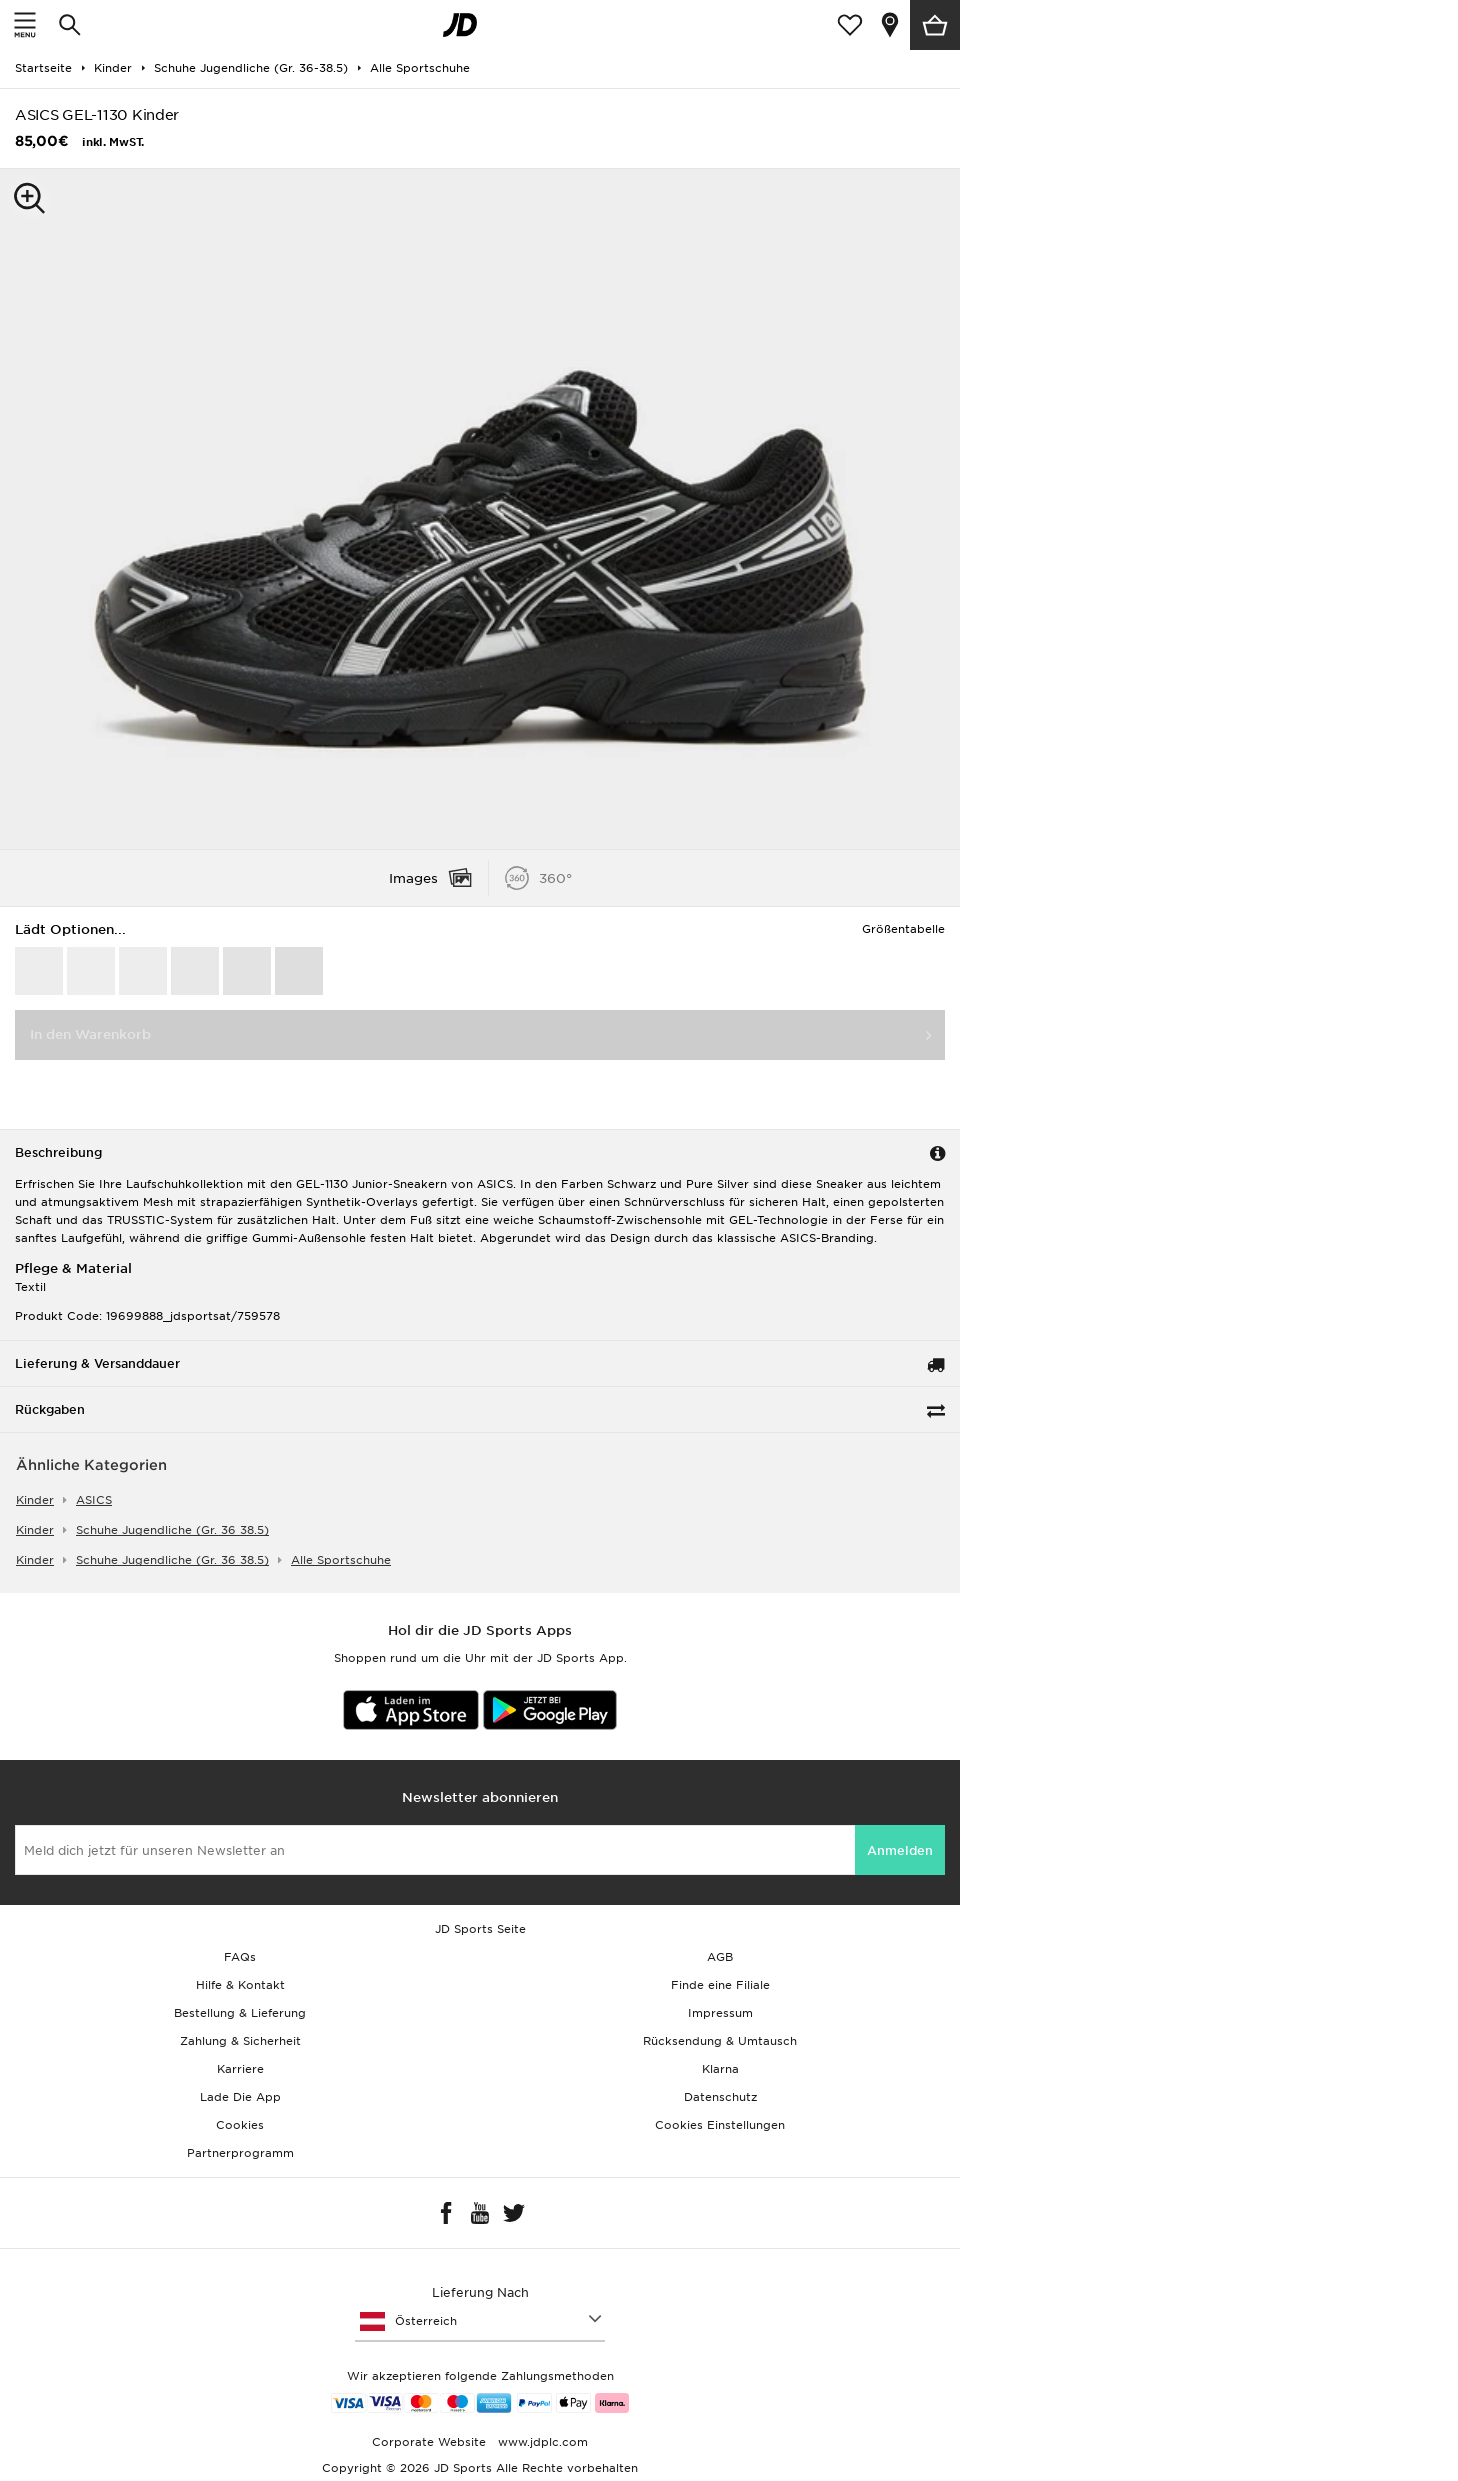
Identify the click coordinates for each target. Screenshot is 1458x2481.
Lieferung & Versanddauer (97, 1363)
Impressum (720, 2013)
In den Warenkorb (90, 1034)
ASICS (94, 1500)
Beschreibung (58, 1152)
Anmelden (900, 1850)
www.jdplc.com (541, 2442)
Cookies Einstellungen (720, 2125)
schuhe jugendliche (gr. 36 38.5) (172, 1530)
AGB (720, 1957)
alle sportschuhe (341, 1560)
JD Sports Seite (480, 1929)
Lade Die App (240, 2097)
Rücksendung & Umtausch (720, 2041)
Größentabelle (903, 929)
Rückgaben (50, 1409)
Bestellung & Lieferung (240, 2013)
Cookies (240, 2125)
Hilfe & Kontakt (240, 1985)
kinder (35, 1500)
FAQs (240, 1957)
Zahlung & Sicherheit (240, 2041)
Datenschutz (720, 2097)
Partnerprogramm (240, 2153)
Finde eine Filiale (720, 1985)
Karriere (240, 2069)
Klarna (720, 2069)
